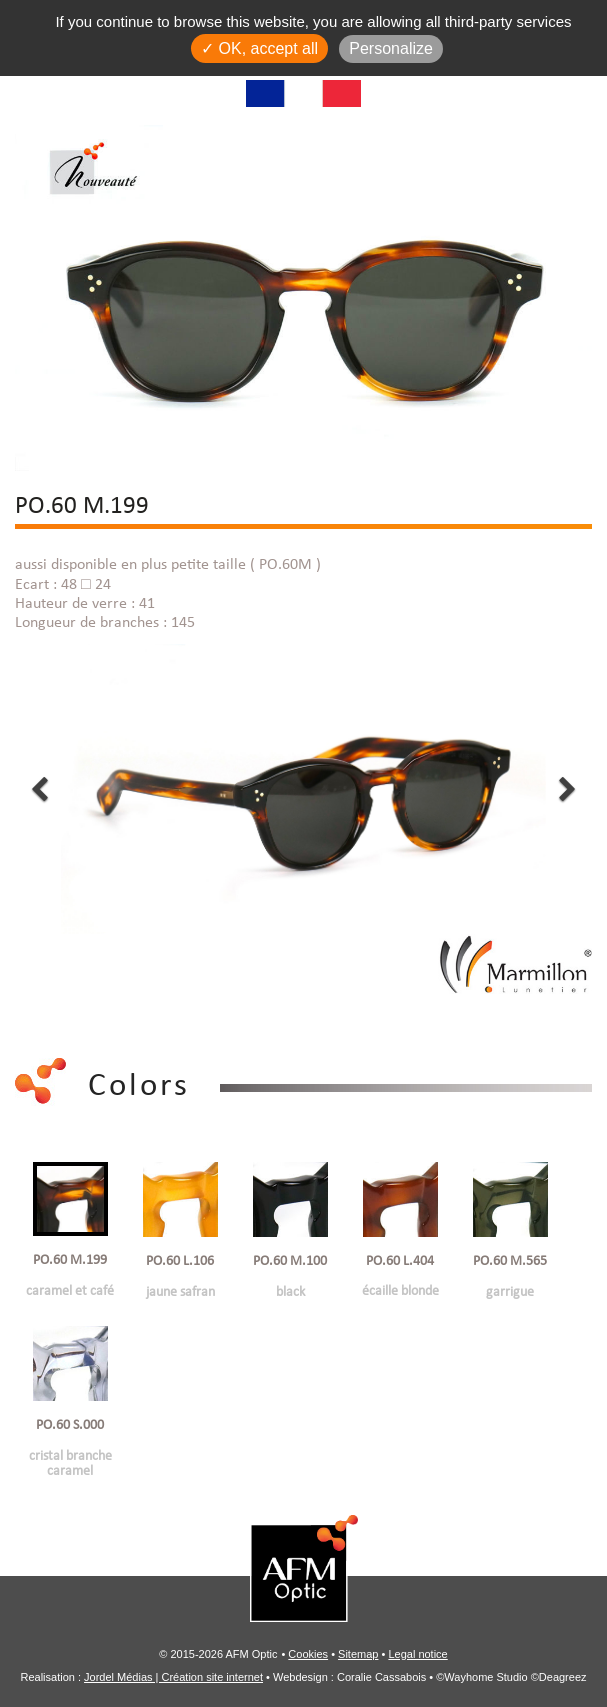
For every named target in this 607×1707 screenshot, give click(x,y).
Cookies (308, 1652)
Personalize (391, 48)
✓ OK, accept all (259, 48)
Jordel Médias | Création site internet (173, 1675)
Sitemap (358, 1652)
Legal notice (417, 1652)
